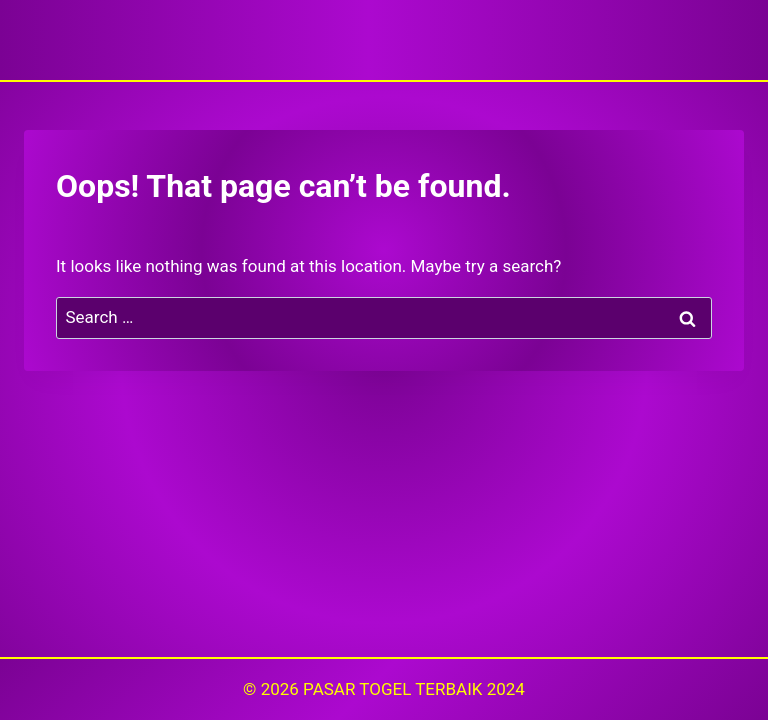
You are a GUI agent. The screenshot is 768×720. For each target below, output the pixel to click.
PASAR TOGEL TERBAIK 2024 (414, 689)
